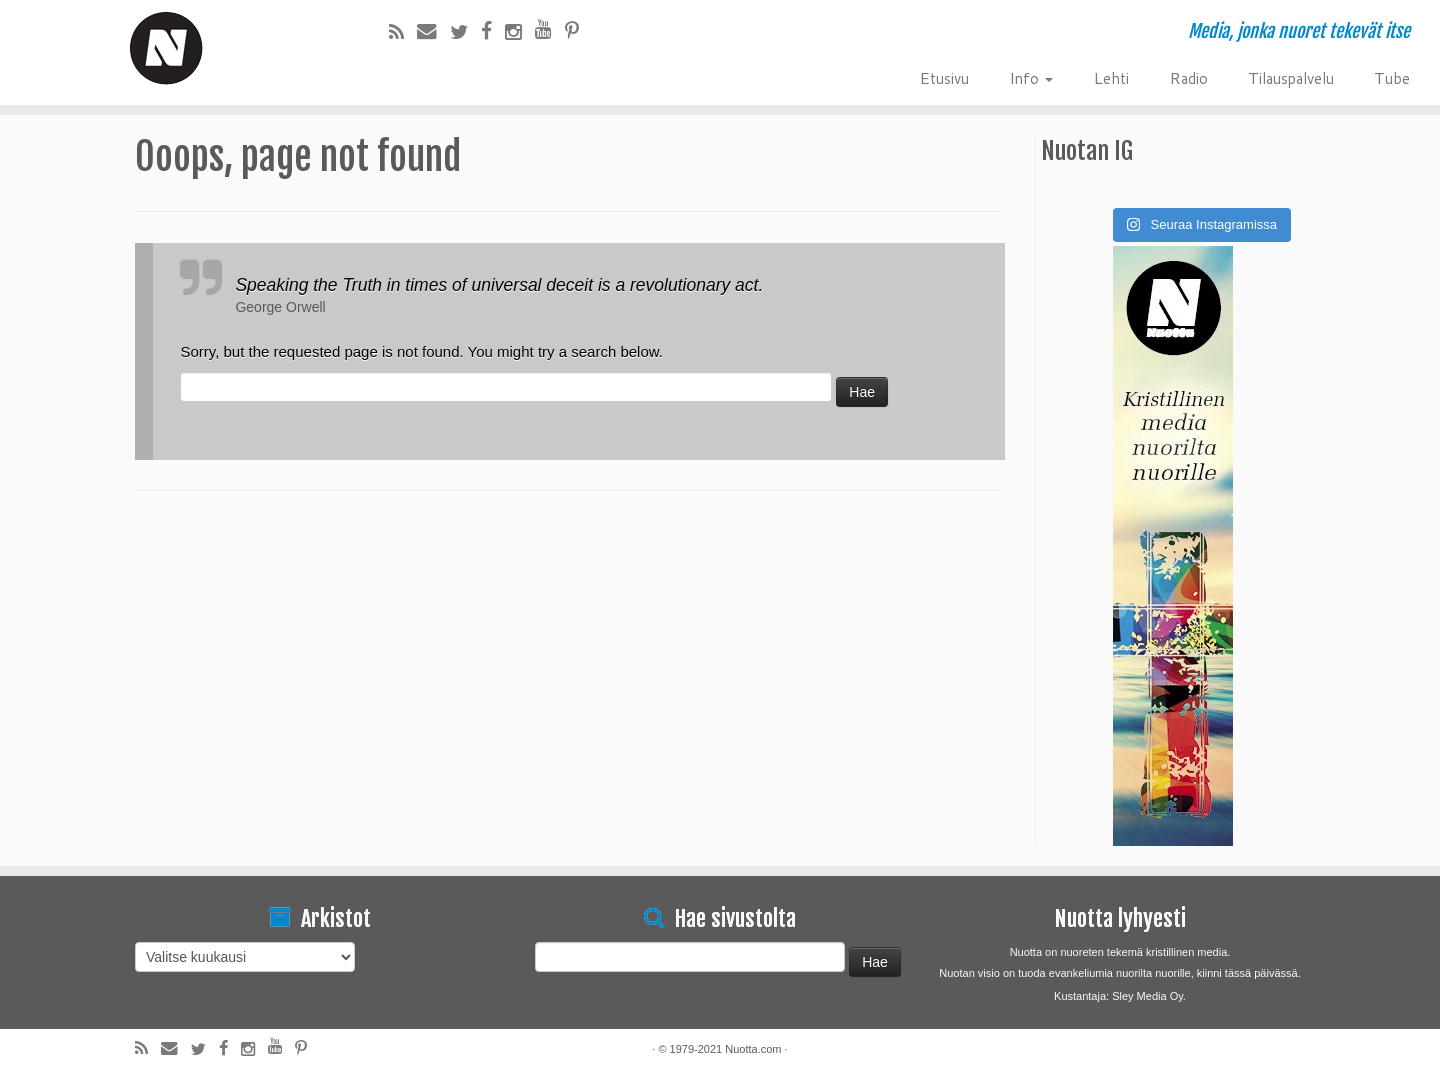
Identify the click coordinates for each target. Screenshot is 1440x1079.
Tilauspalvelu (1291, 77)
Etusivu (944, 77)
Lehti (1111, 77)
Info (1031, 77)
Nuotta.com (753, 1049)
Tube (1392, 77)
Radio (1188, 77)
